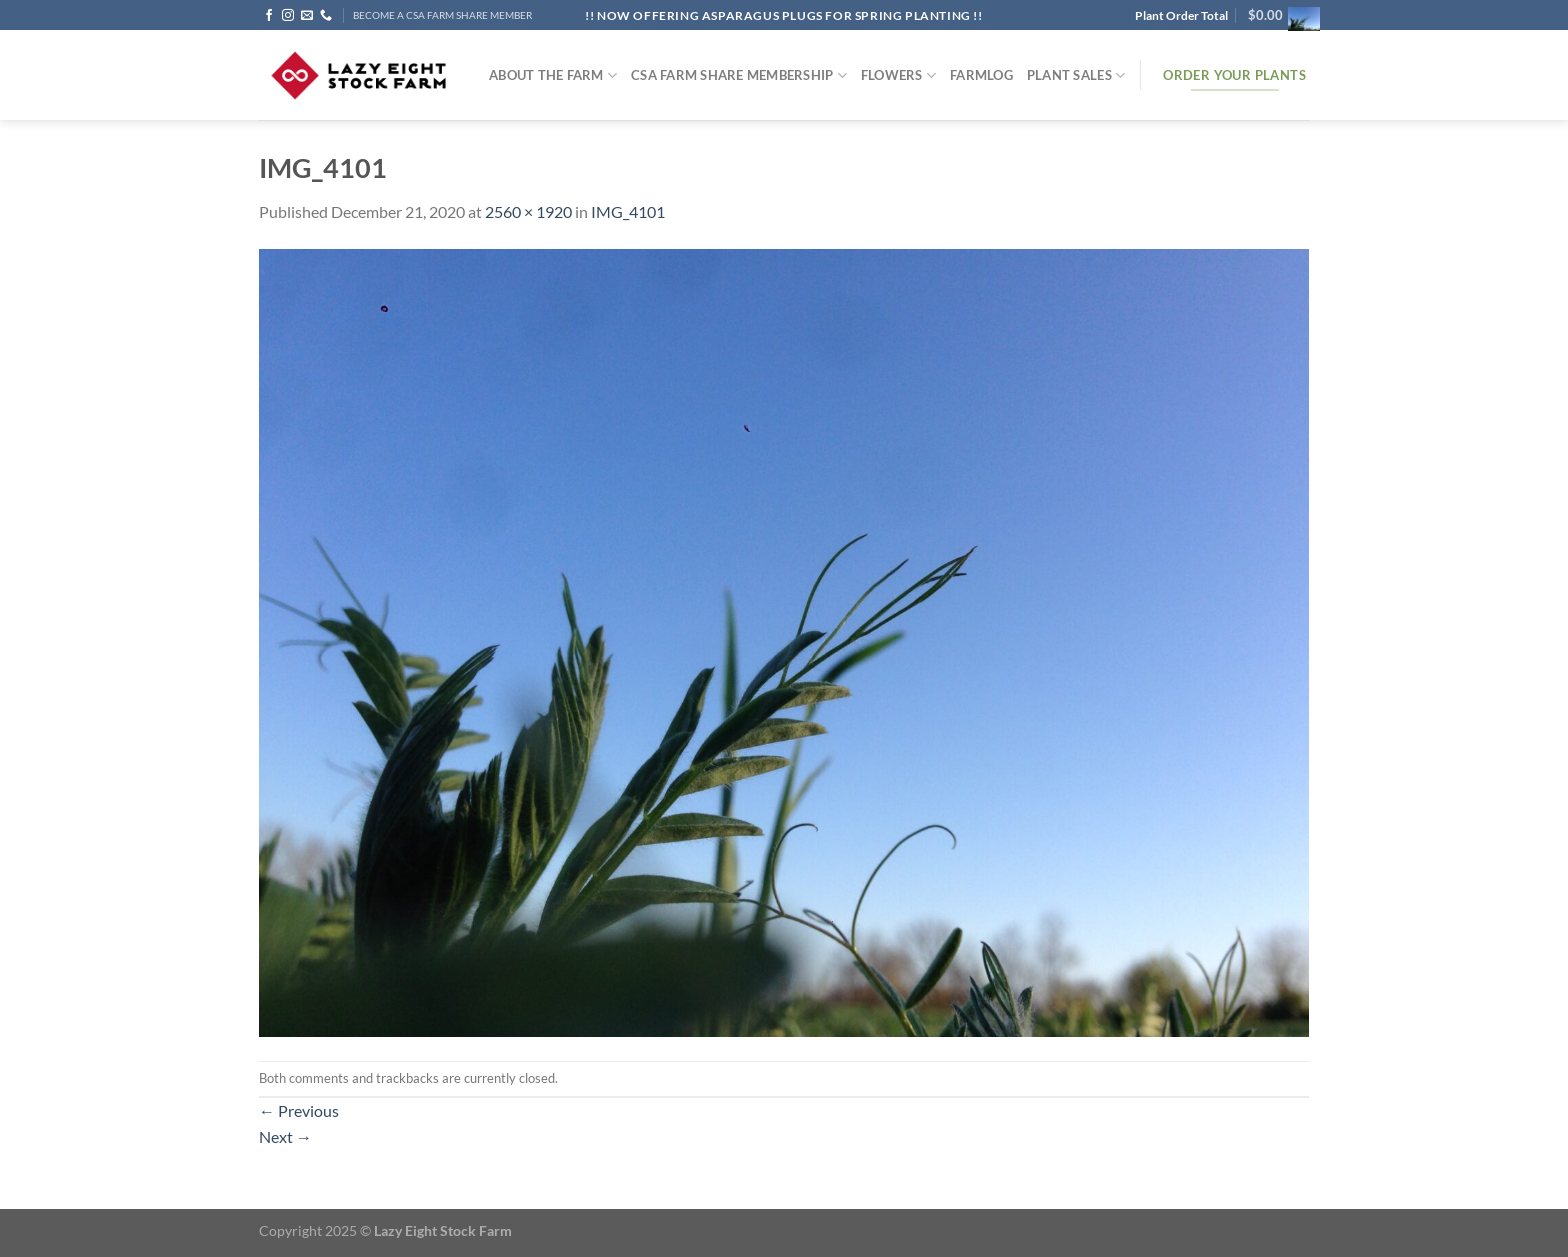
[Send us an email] (307, 16)
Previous (299, 1110)
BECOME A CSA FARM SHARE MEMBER (442, 15)
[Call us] (326, 16)
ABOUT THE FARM (553, 75)
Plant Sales (1076, 75)
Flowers (898, 75)
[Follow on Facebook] (269, 16)
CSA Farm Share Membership (739, 75)
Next (285, 1136)
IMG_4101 (628, 211)
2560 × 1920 (528, 211)
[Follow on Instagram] (288, 16)
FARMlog (981, 75)
